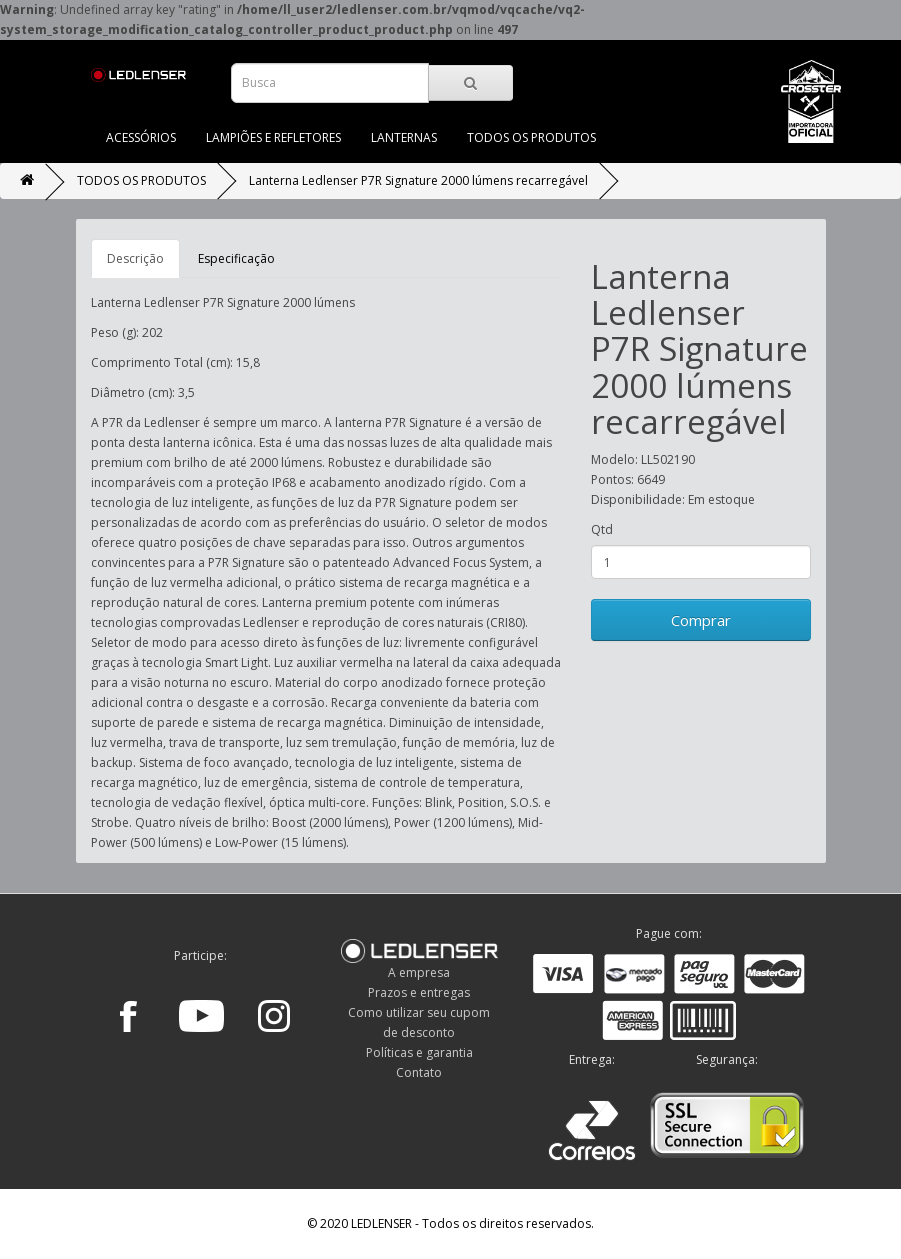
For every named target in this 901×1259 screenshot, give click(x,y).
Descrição (135, 258)
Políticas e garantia (419, 1052)
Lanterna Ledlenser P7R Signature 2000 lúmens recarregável (418, 180)
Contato (419, 1072)
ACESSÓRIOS (141, 137)
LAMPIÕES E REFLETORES (273, 137)
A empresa (419, 972)
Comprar (701, 620)
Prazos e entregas (419, 992)
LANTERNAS (404, 137)
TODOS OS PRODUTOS (531, 137)
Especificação (236, 258)
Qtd (602, 529)
